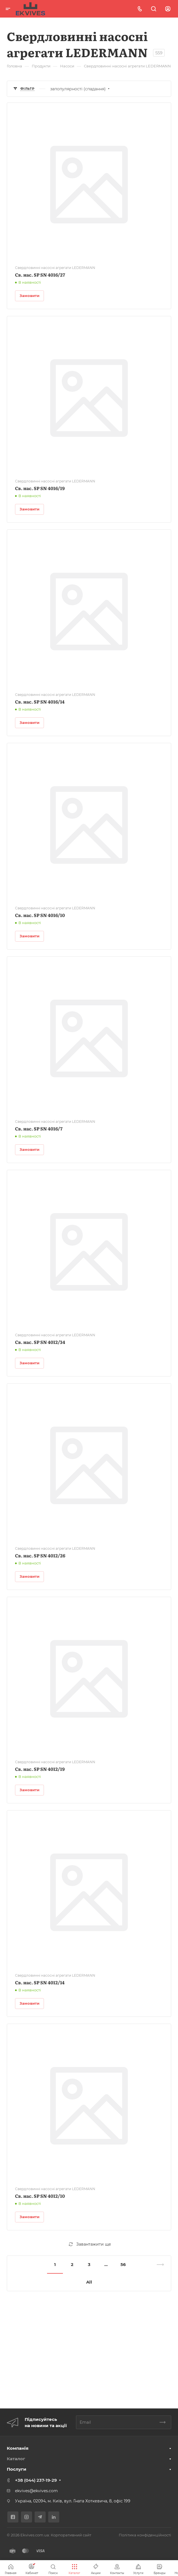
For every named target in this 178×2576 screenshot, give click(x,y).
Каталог (16, 2458)
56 (123, 2264)
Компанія (17, 2448)
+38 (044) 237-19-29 (36, 2480)
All (89, 2282)
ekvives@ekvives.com (36, 2490)
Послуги (16, 2469)
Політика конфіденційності (145, 2535)
